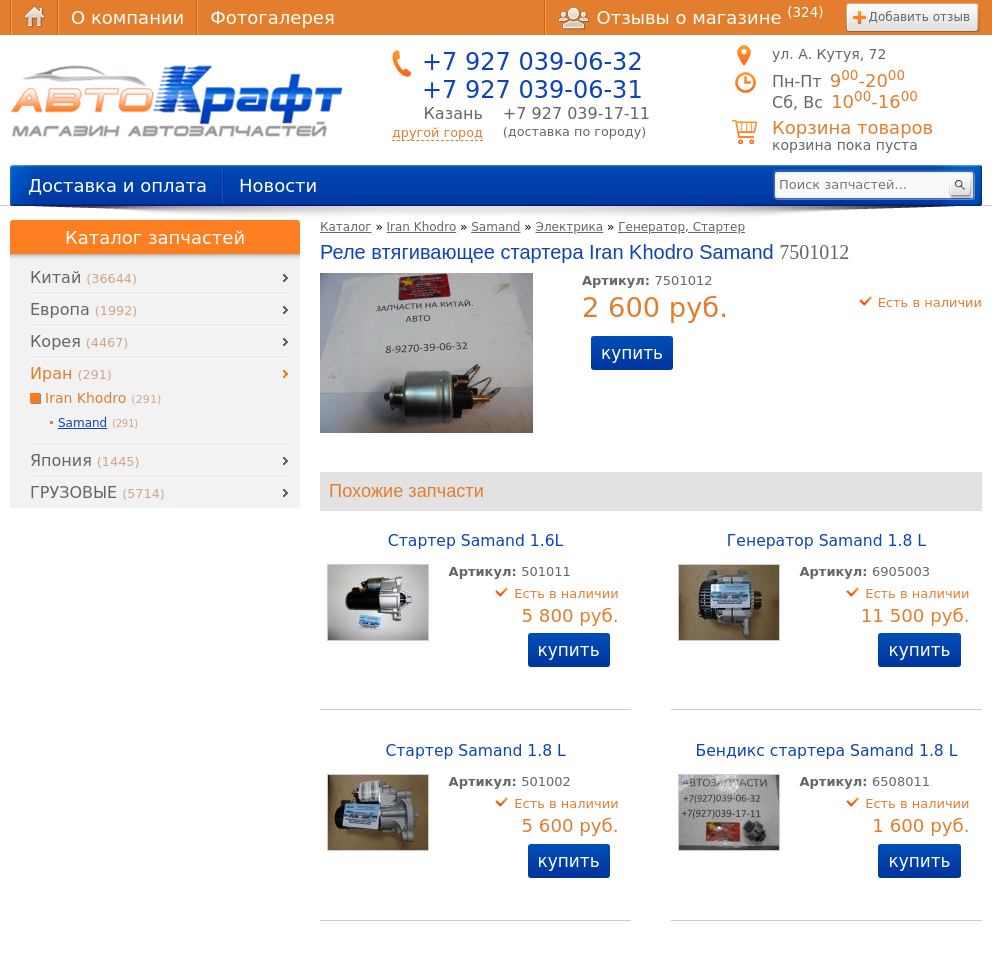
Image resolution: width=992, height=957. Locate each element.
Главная (34, 17)
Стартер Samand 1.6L (475, 541)
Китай (83, 277)
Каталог (346, 227)
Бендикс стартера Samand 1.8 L (826, 751)
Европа (83, 309)
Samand (495, 227)
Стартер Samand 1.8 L (475, 751)
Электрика (570, 227)
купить (632, 353)
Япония (84, 460)
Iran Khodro (422, 227)
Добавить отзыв (919, 17)
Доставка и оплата (117, 185)
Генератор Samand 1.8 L (826, 541)
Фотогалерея (272, 17)
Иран (71, 373)
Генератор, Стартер (681, 227)
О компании (127, 17)
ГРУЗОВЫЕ (97, 492)
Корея (79, 341)
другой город (437, 132)
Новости (278, 185)
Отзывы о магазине (691, 17)
